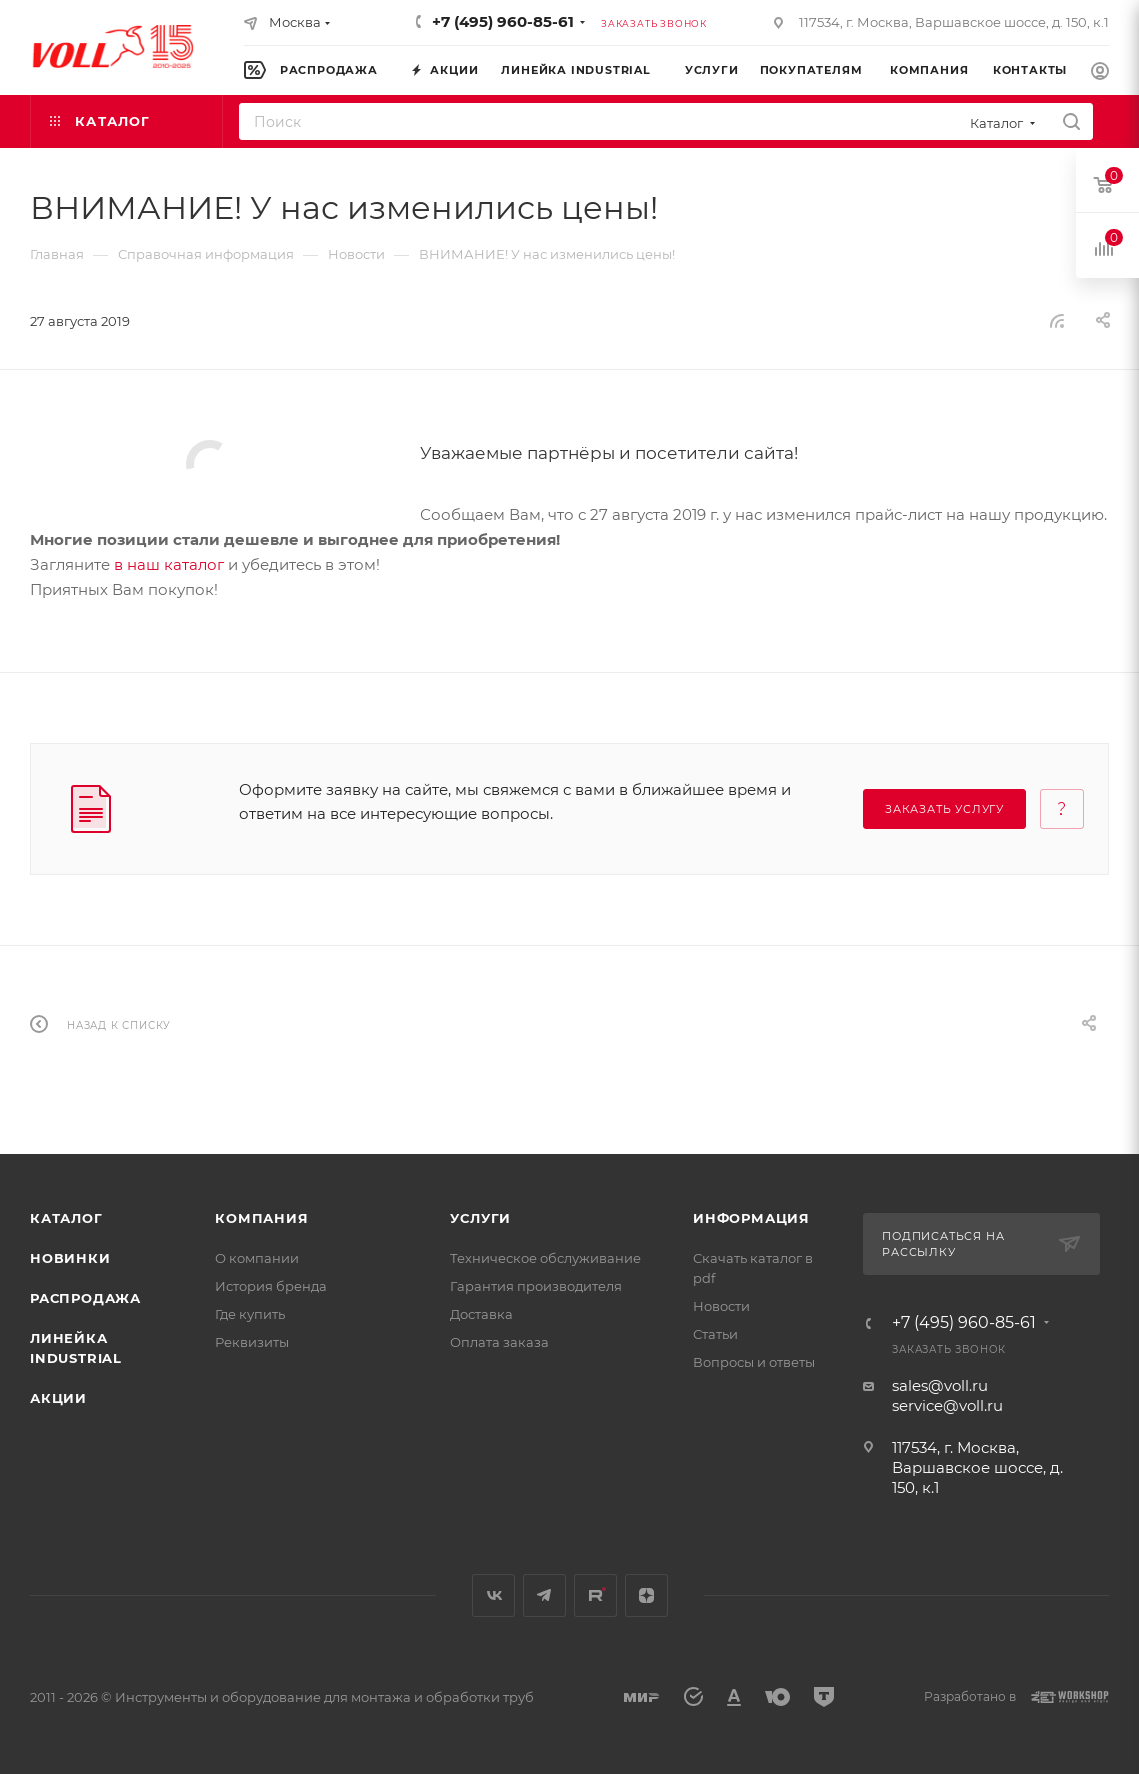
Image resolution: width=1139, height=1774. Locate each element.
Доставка (481, 1314)
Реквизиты (252, 1342)
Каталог (66, 1218)
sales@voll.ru (940, 1385)
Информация (751, 1218)
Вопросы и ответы (754, 1362)
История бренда (271, 1286)
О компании (257, 1258)
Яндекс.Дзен (646, 1595)
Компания (261, 1218)
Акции (58, 1398)
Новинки (70, 1258)
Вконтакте (493, 1595)
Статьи (715, 1334)
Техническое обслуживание (545, 1258)
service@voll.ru (947, 1405)
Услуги (480, 1218)
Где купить (250, 1314)
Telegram (544, 1595)
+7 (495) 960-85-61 (503, 21)
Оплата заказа (499, 1342)
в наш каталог (169, 564)
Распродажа (85, 1298)
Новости (721, 1306)
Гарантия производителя (536, 1286)
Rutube (595, 1595)
